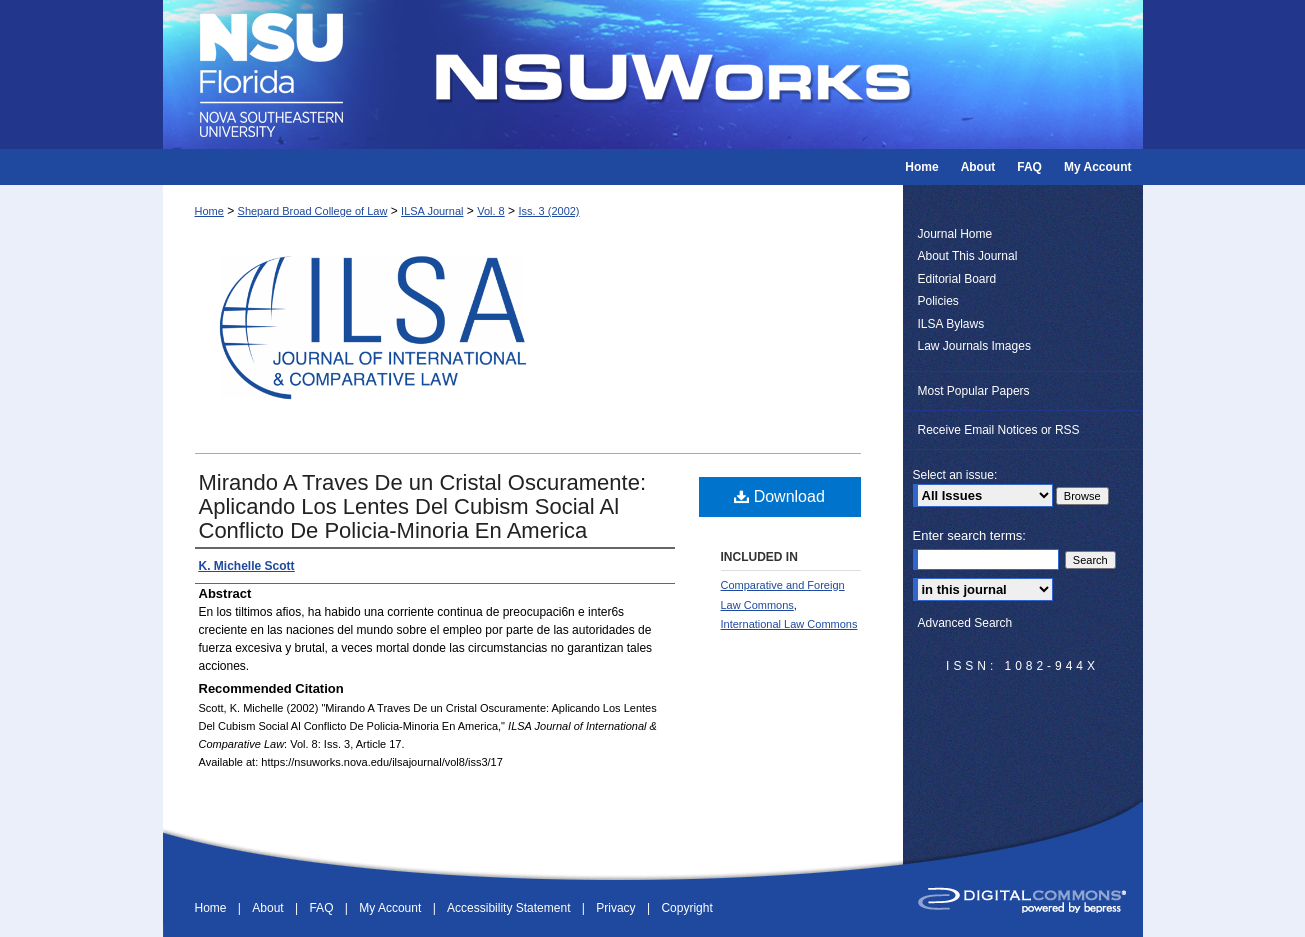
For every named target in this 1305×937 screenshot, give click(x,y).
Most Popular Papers (974, 391)
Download (779, 496)
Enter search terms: (969, 535)
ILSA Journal (432, 211)
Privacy (617, 908)
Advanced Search (965, 623)
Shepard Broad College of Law (313, 211)
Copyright (686, 908)
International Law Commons (789, 624)
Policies (938, 301)
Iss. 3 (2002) (548, 211)
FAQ (322, 908)
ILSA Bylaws (951, 324)
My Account (391, 908)
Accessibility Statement (510, 908)
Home (209, 211)
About (269, 908)
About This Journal (968, 256)
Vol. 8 (491, 211)
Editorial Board (957, 279)
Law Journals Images (974, 346)
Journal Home (955, 234)
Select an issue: (955, 475)
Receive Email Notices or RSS (999, 430)
